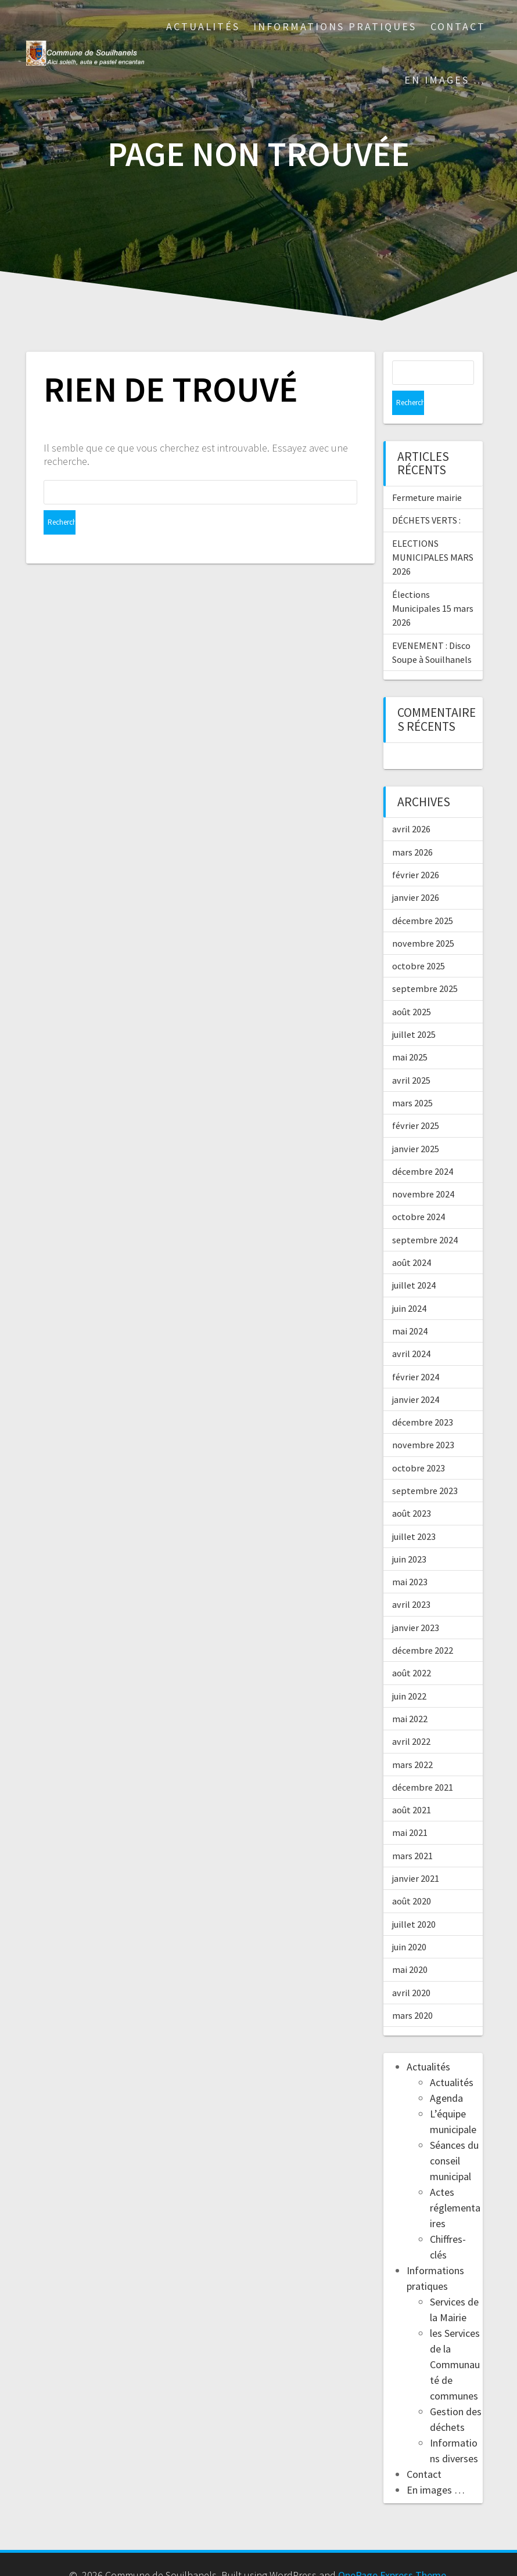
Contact (458, 26)
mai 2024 (410, 1306)
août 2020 (411, 1876)
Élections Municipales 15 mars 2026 (432, 584)
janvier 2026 (415, 873)
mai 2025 (410, 1032)
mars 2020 (412, 1991)
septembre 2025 (425, 964)
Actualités (203, 26)
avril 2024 (411, 1329)
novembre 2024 (423, 1169)
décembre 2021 (422, 1763)
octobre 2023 (418, 1443)
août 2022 (411, 1648)
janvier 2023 (415, 1603)
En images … (445, 79)
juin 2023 (409, 1534)
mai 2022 (410, 1694)
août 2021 (411, 1785)
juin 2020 (409, 1922)
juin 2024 (409, 1284)
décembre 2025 (422, 896)
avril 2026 (411, 804)
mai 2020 (410, 1945)
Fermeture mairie (427, 473)
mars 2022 (412, 1740)
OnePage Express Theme (392, 2550)
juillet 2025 (414, 1010)
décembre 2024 (422, 1147)
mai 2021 (410, 1808)
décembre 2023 (422, 1398)
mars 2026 (412, 828)
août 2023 (411, 1489)
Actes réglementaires (455, 2183)
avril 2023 (411, 1580)
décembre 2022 (422, 1626)
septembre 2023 (425, 1466)
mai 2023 (410, 1557)
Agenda (446, 2073)
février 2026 (415, 850)
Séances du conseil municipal (454, 2136)
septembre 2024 (425, 1215)
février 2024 (415, 1352)
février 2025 (415, 1101)
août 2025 (411, 987)
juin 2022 (409, 1671)
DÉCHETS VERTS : (426, 496)
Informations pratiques (335, 26)
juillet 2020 (414, 1900)
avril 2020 (411, 1968)
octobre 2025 (418, 941)
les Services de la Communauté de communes (455, 2340)
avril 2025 (411, 1056)
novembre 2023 (423, 1420)
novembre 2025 (423, 919)
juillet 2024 (414, 1261)
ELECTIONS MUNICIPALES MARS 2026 (432, 533)
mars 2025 (412, 1078)
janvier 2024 (415, 1375)
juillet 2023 (414, 1512)
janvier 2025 (415, 1124)
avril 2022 (411, 1717)
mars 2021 (412, 1831)
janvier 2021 (415, 1854)
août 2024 (411, 1238)
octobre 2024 (418, 1192)
